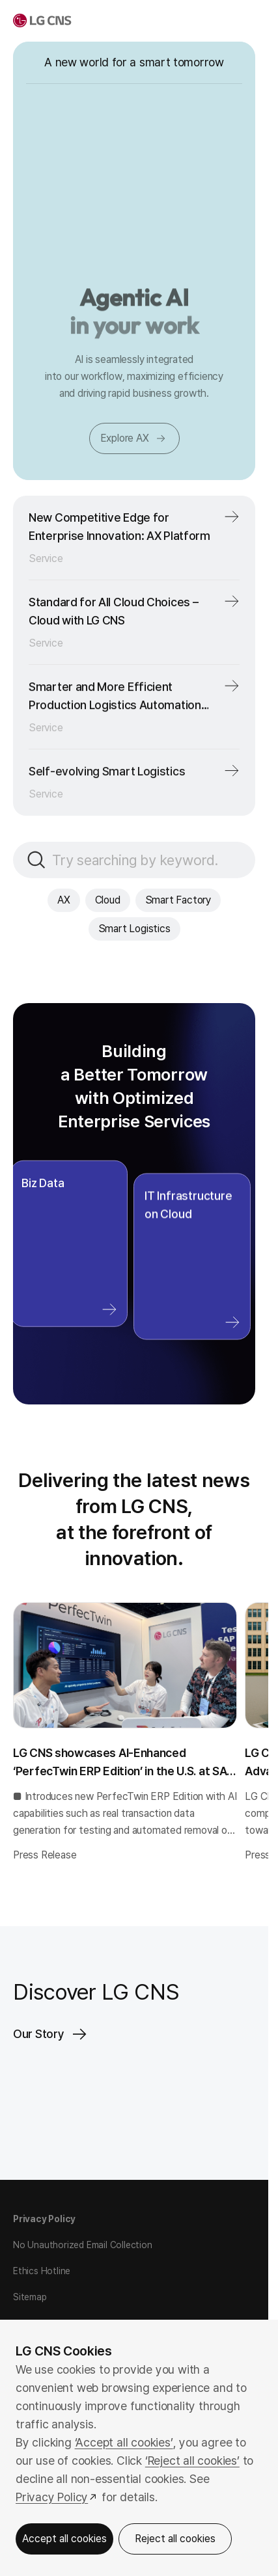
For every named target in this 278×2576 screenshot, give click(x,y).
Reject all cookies (175, 2538)
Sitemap (30, 2297)
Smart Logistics (134, 928)
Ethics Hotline (41, 2271)
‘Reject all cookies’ (192, 2460)
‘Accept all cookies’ (124, 2442)
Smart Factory (178, 900)
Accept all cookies (64, 2538)
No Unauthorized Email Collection (82, 2245)
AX (63, 900)
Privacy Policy (44, 2219)
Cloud (107, 900)
